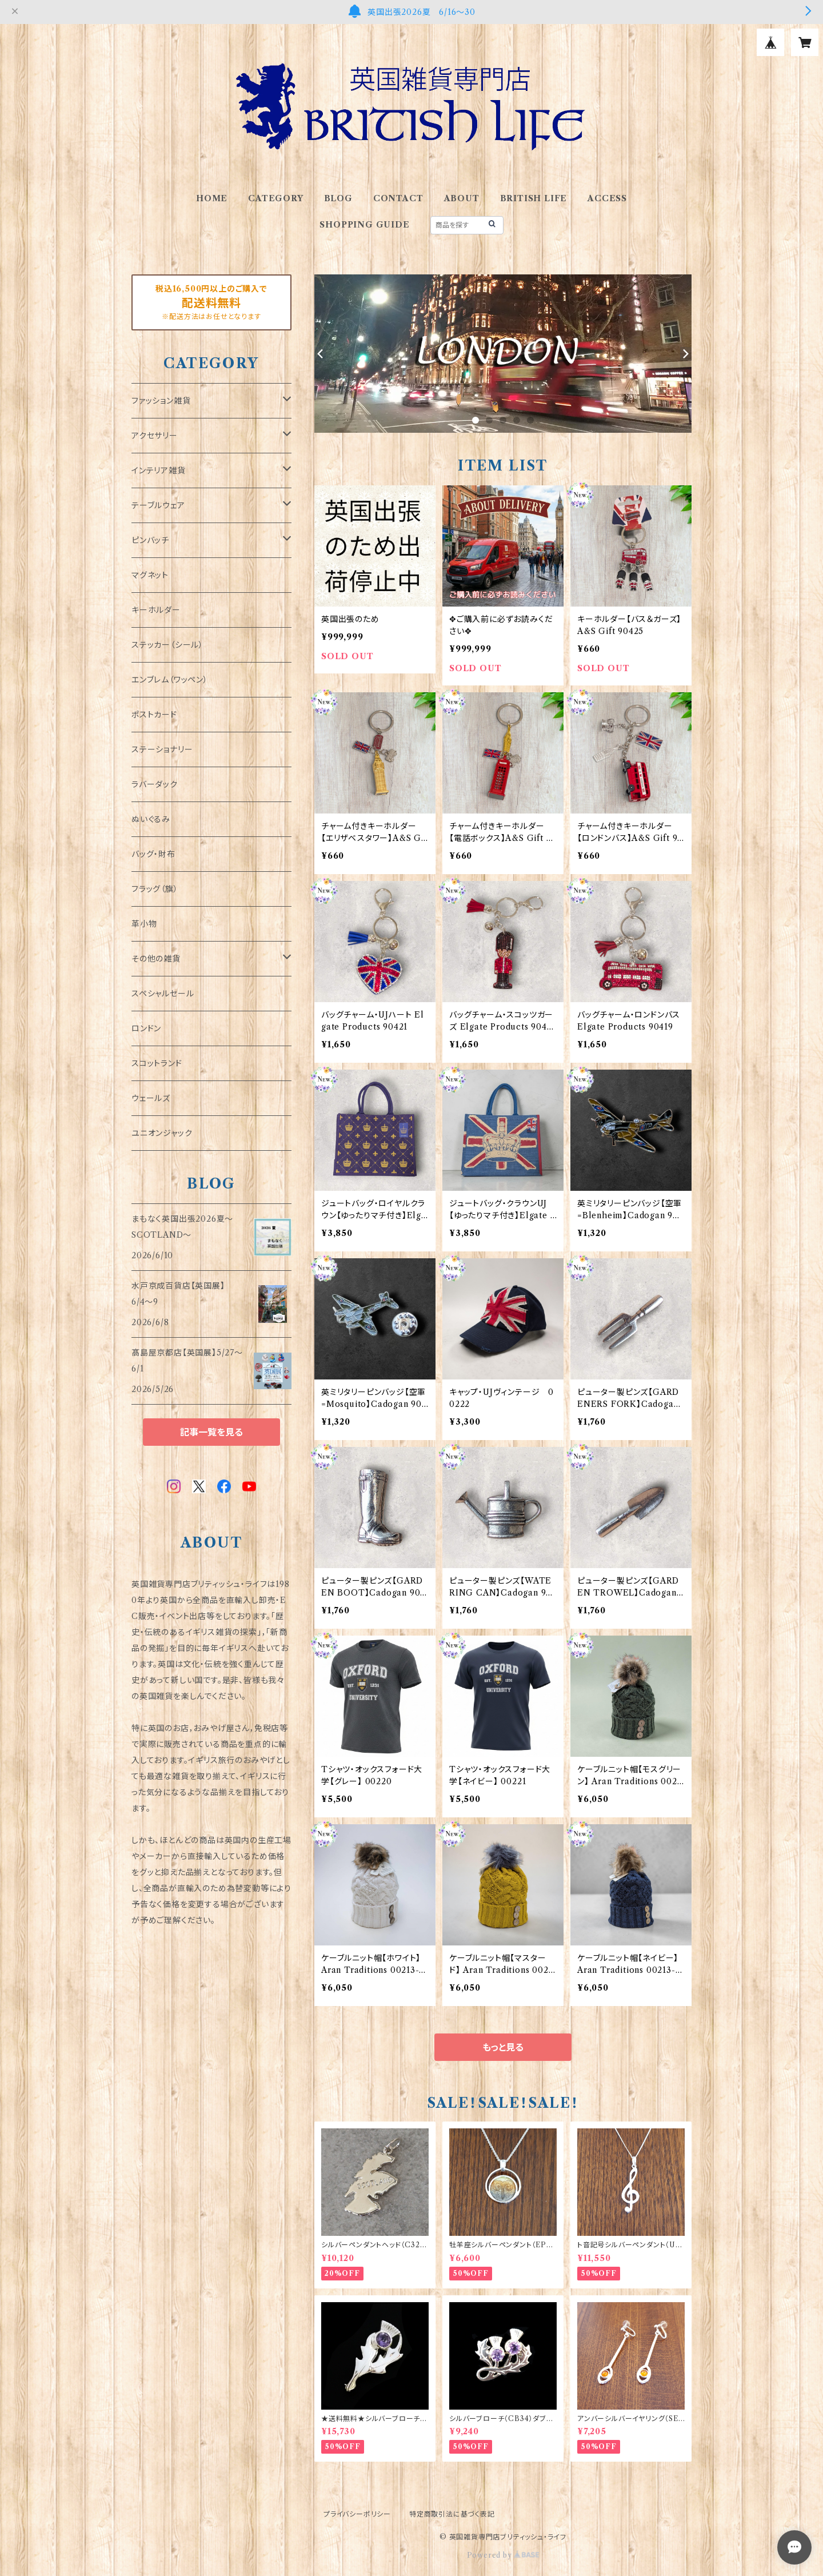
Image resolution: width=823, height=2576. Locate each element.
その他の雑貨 (156, 959)
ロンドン (146, 1028)
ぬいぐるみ (150, 819)
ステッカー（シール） (167, 645)
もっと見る (503, 2047)
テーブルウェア (158, 505)
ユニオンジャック (161, 1133)
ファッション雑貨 (160, 401)
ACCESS (607, 198)
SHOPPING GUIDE (364, 225)
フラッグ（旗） (154, 889)
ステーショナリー (162, 749)
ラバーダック (154, 784)
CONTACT (398, 198)
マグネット (150, 575)
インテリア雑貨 (158, 470)
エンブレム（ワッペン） (169, 680)
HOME (211, 198)
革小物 (144, 924)
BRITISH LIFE (534, 198)
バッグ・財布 (153, 854)
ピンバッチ (150, 540)
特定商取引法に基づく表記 (452, 2514)
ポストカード (154, 714)
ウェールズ (150, 1098)
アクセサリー (154, 435)
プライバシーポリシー (357, 2514)
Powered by (503, 2555)
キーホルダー (156, 610)
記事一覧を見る (211, 1432)
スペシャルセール (162, 993)
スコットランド (156, 1063)
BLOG (338, 198)
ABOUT (462, 198)
